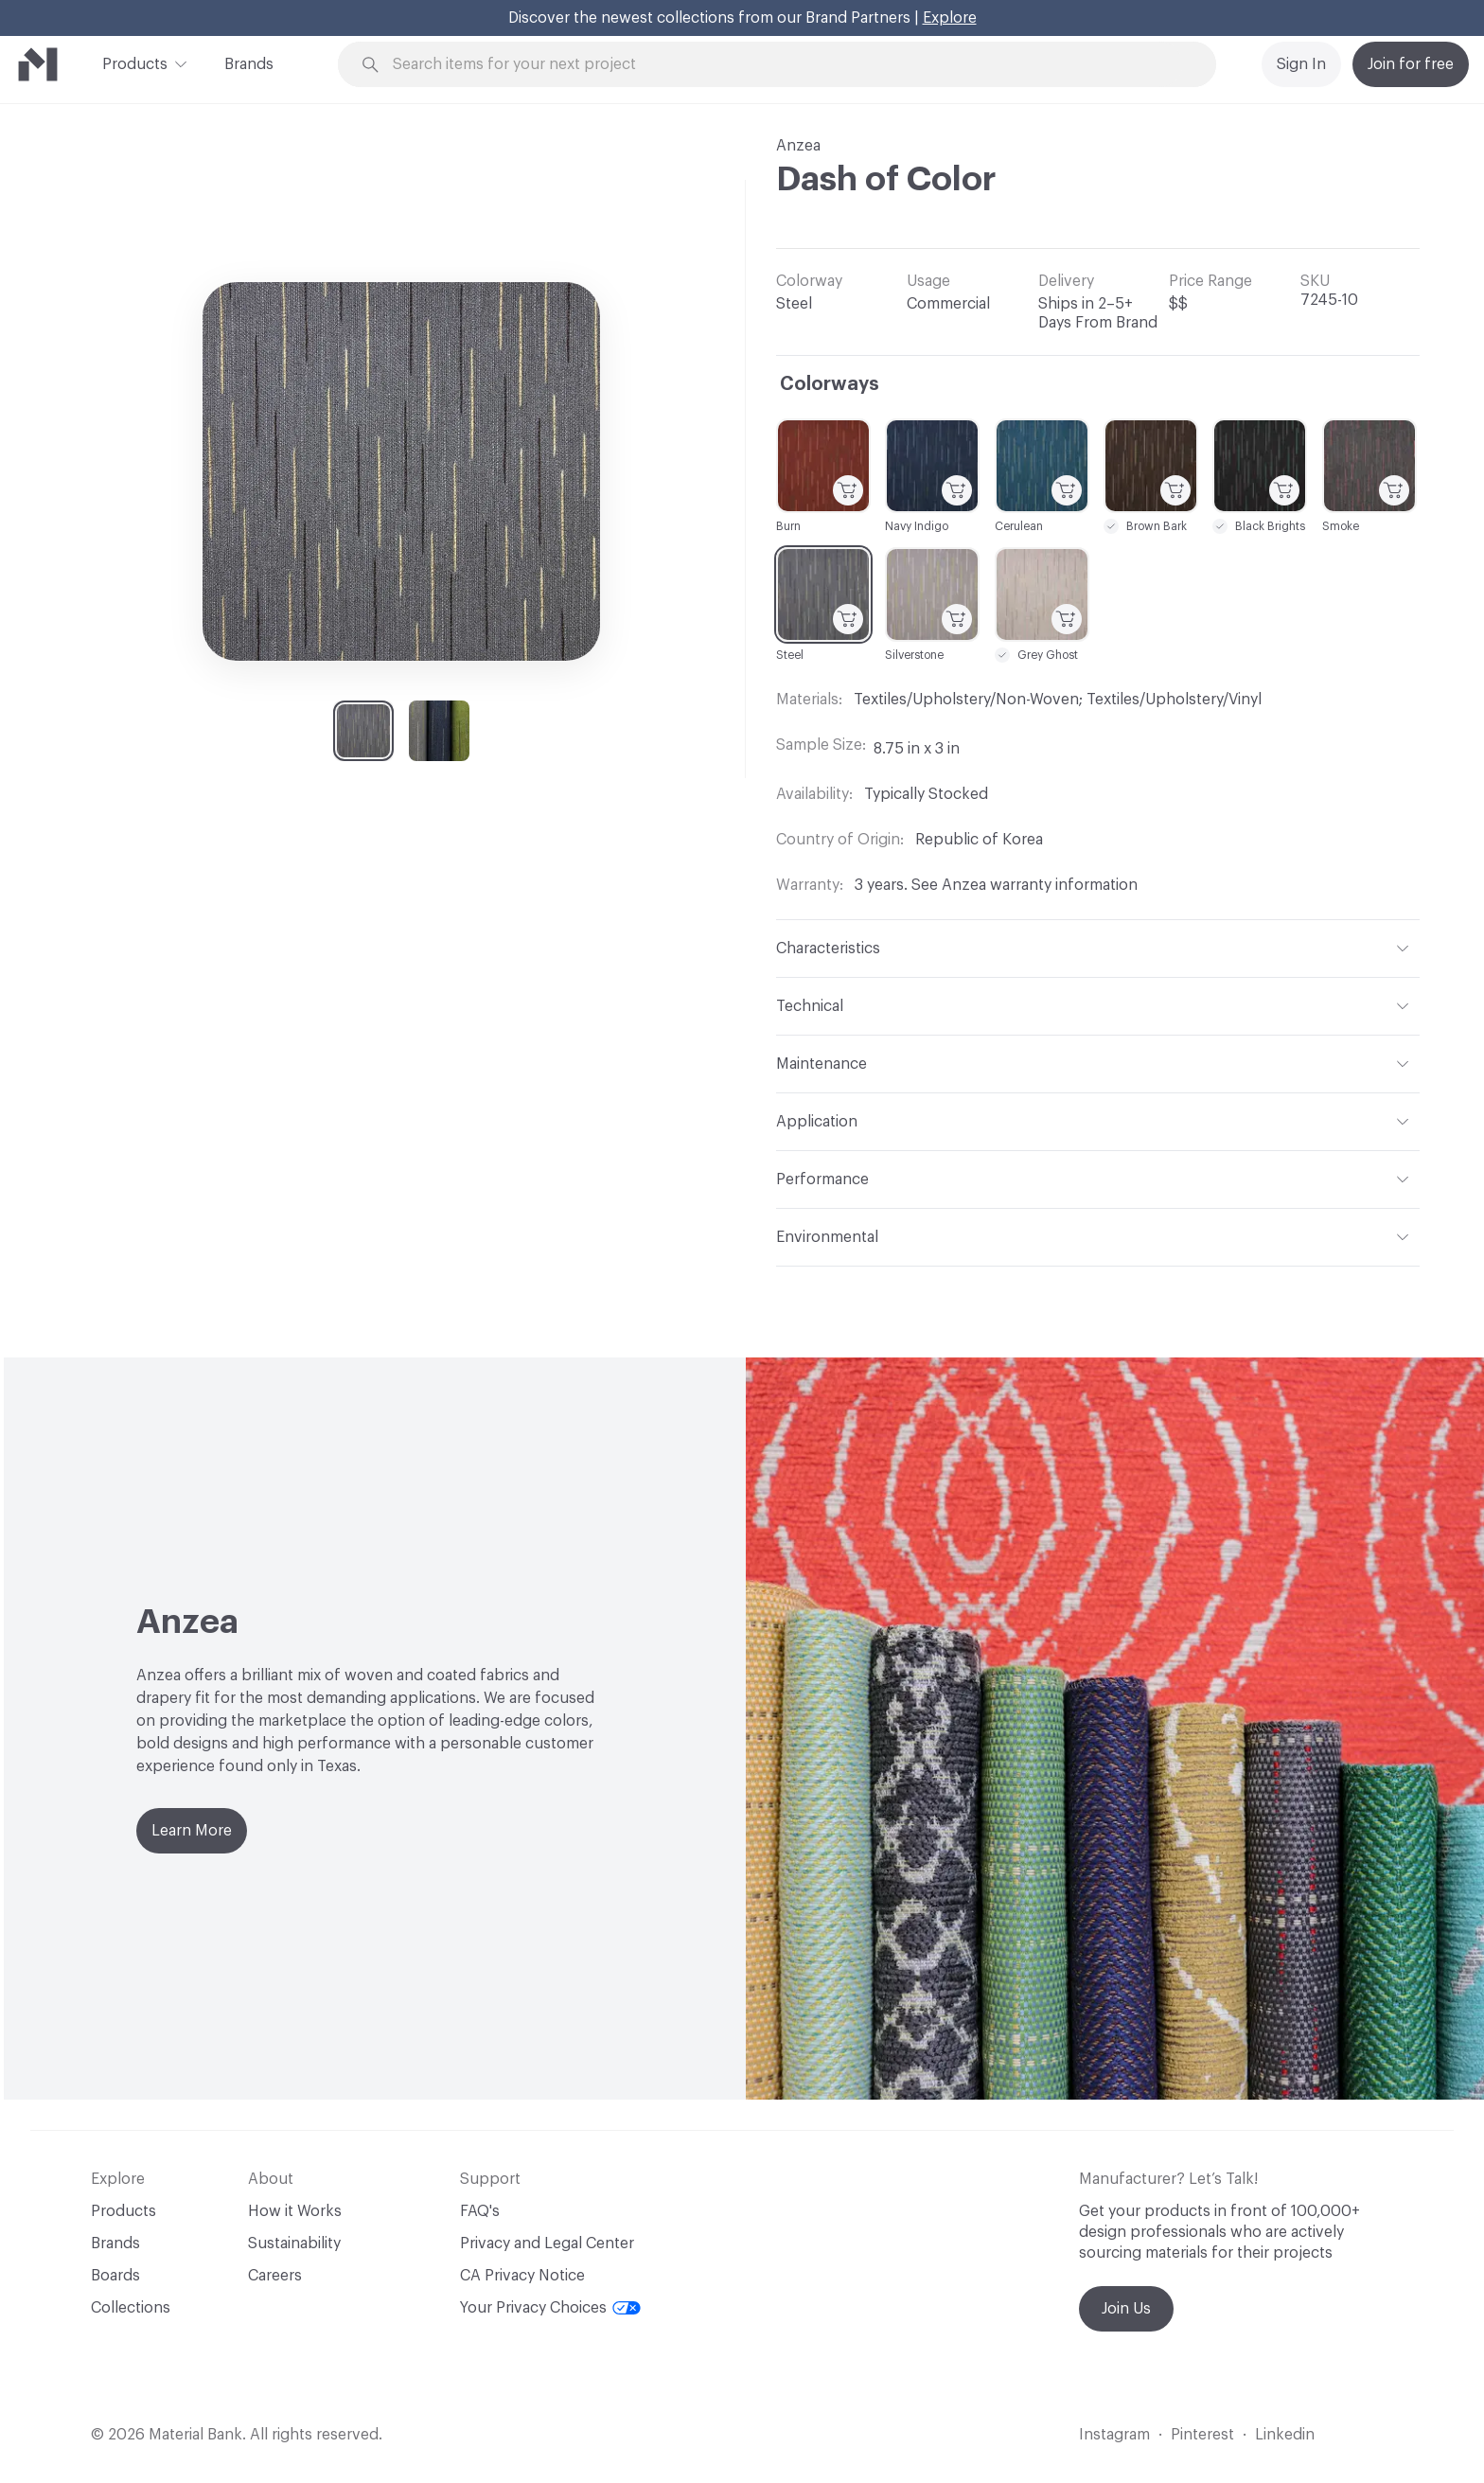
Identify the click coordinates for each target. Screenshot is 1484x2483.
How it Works (295, 2211)
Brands (249, 64)
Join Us (1126, 2308)
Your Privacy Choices (550, 2307)
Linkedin (1285, 2434)
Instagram (1114, 2434)
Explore (950, 18)
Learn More (191, 1830)
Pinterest (1202, 2434)
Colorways (829, 384)
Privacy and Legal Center (547, 2243)
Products (135, 62)
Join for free (1411, 64)
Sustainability (294, 2243)
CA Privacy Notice (522, 2275)
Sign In (1301, 64)
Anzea (798, 145)
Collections (130, 2307)
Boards (115, 2275)
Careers (275, 2275)
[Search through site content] (787, 65)
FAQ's (480, 2211)
